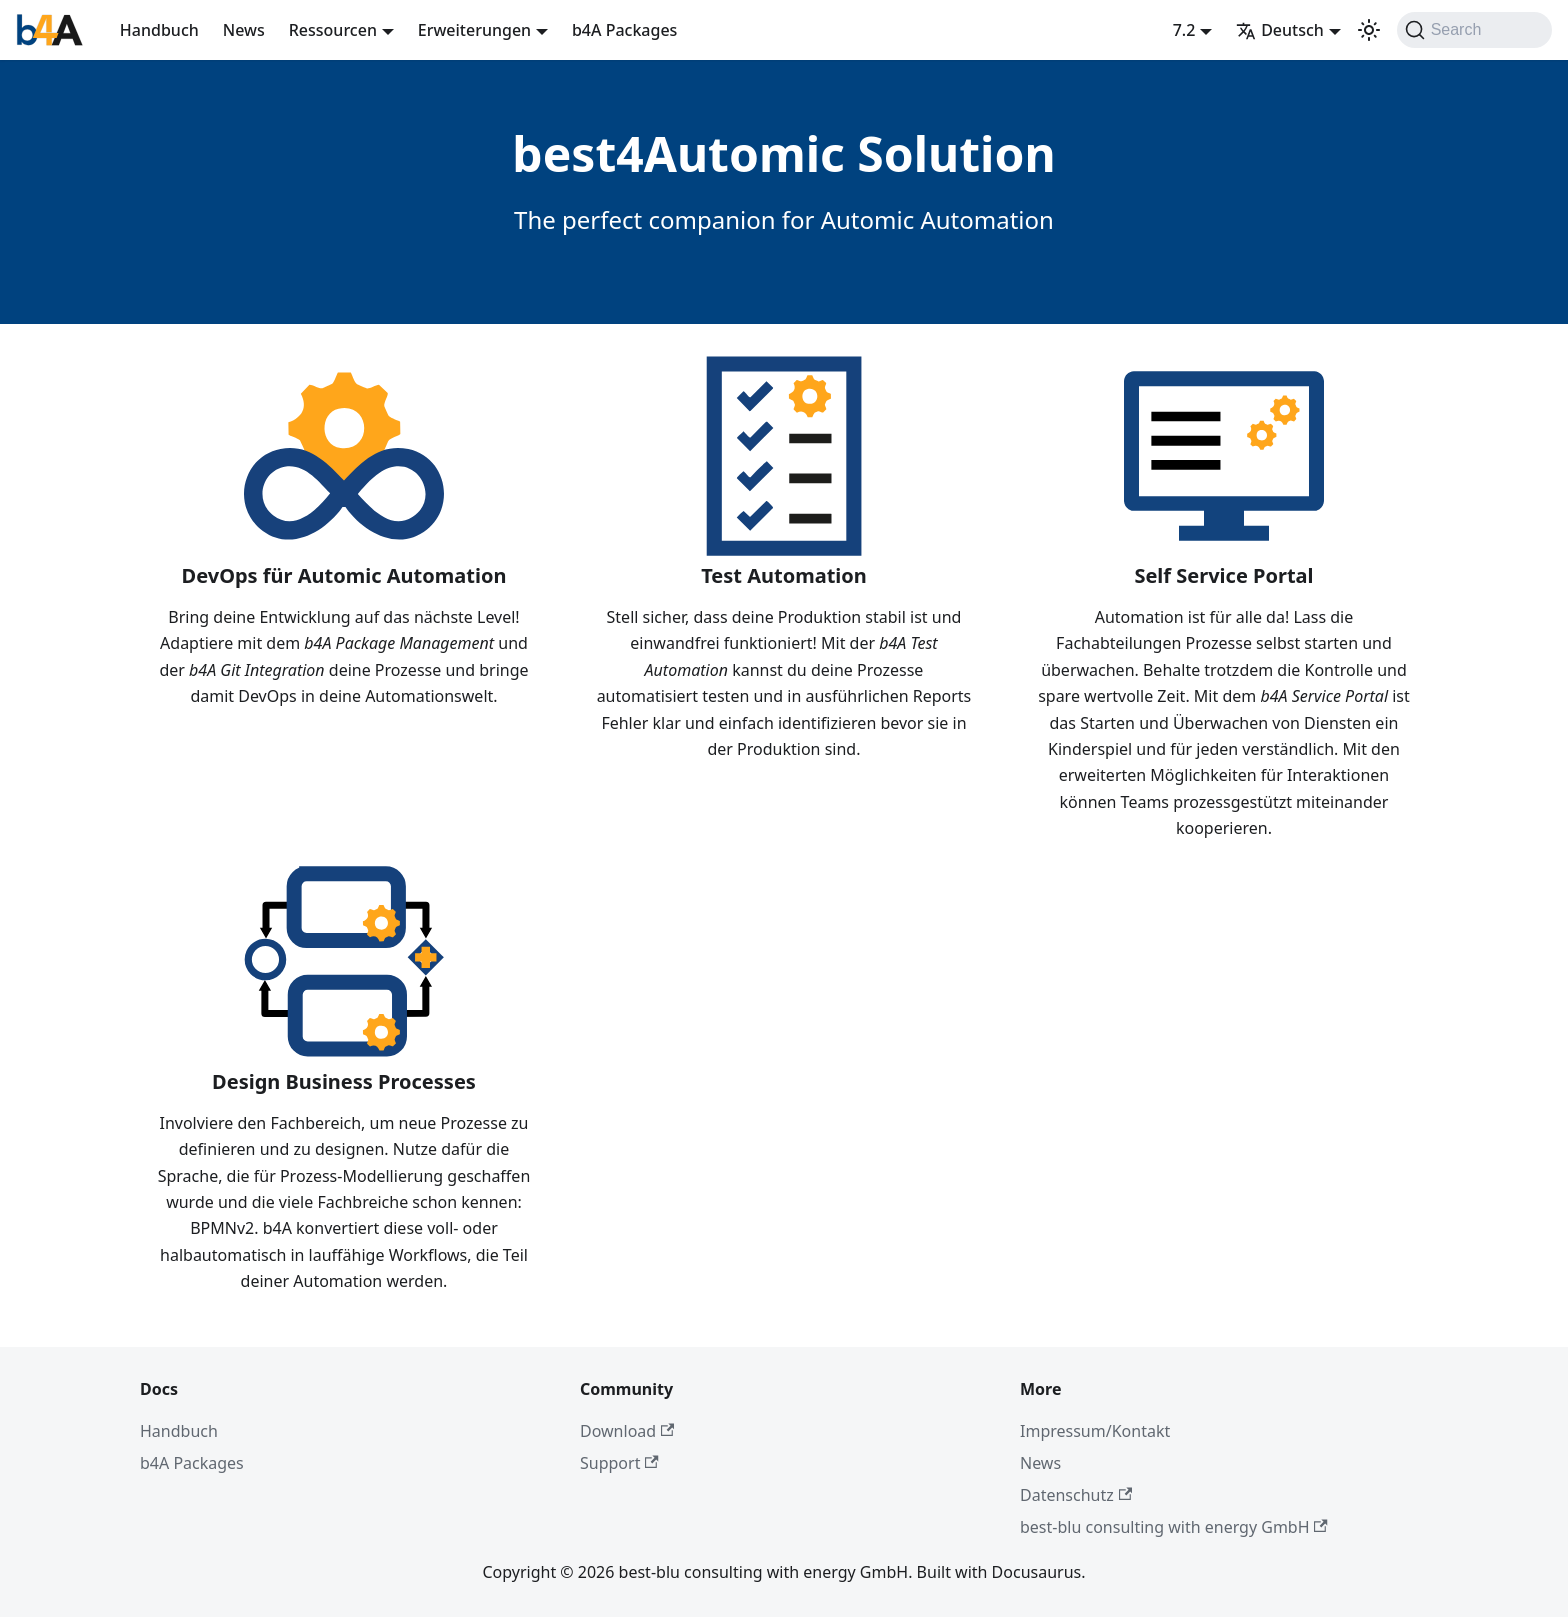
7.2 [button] (1184, 30)
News (244, 30)
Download (627, 1431)
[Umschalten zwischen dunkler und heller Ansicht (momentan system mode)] (1369, 30)
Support (619, 1463)
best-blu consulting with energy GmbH (1174, 1527)
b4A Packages (624, 30)
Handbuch (159, 30)
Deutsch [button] (1280, 30)
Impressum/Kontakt (1095, 1431)
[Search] (1474, 30)
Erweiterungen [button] (474, 30)
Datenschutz (1076, 1495)
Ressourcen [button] (333, 30)
